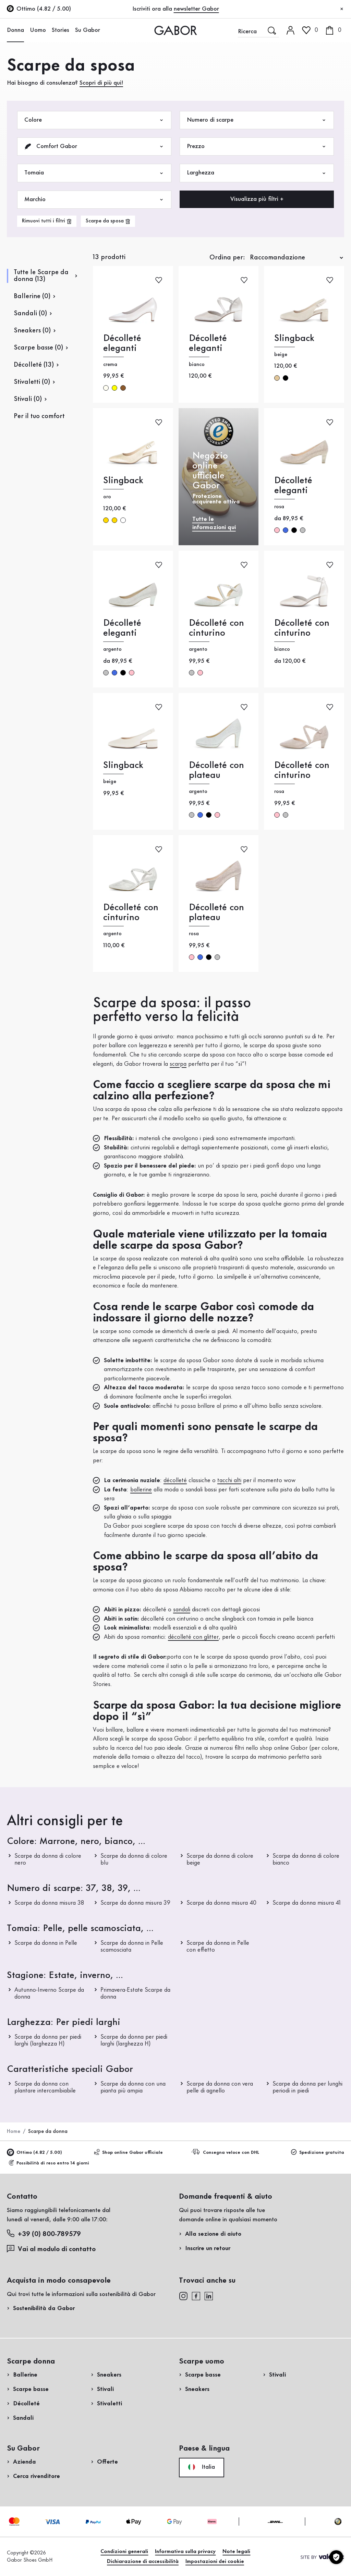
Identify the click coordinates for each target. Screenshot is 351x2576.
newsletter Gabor (196, 9)
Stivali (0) (28, 399)
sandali (181, 1609)
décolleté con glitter (193, 1637)
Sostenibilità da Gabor (44, 2308)
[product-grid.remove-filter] (108, 221)
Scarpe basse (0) (38, 348)
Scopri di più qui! (101, 83)
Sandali (23, 2418)
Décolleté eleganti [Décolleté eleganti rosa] (293, 485)
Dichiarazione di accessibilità (143, 2561)
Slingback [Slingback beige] (294, 338)
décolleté (175, 1480)
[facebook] (196, 2296)
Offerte (107, 2462)
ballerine (141, 1489)
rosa (277, 530)
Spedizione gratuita (317, 2152)
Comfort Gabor (94, 146)
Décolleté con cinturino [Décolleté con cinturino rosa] (301, 770)
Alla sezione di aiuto (213, 2234)
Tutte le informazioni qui (214, 523)
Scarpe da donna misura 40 (221, 1903)
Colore (94, 120)
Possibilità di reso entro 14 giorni (48, 2162)
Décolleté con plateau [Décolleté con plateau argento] (216, 770)
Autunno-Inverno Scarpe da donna (49, 1993)
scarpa (178, 1064)
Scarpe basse (31, 2389)
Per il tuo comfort (39, 416)
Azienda (24, 2462)
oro (106, 520)
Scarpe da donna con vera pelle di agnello (219, 2087)
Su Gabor (87, 30)
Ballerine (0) (32, 296)
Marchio (94, 200)
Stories (60, 30)
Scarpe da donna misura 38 (49, 1903)
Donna (15, 30)
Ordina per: (227, 258)
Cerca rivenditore (36, 2476)
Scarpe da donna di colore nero (47, 1859)
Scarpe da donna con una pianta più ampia (133, 2087)
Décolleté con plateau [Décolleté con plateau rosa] (216, 912)
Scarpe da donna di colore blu (133, 1859)
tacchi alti (229, 1480)
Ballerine (25, 2375)
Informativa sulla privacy (185, 2551)
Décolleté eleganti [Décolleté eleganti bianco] (208, 343)
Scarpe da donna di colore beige (219, 1859)
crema (106, 388)
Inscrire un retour (207, 2248)
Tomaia (94, 173)
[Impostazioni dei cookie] (336, 2557)
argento (302, 530)
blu (285, 530)
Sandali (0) (30, 313)
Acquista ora (320, 196)
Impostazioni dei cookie (214, 2561)
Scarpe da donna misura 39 (135, 1903)
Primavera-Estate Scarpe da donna (135, 1993)
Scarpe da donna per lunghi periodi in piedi (307, 2087)
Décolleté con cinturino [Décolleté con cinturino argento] (216, 628)
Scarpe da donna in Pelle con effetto (217, 1946)
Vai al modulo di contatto (51, 2249)
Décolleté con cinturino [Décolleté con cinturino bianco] (301, 628)
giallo (114, 388)
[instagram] (183, 2296)
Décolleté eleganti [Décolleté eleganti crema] (122, 343)
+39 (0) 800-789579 (44, 2234)
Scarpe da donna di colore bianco (306, 1859)
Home (13, 2131)
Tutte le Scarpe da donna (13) (41, 275)
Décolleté (26, 2403)
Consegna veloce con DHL (226, 2151)
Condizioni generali (124, 2551)
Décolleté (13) (34, 365)
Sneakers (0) (32, 331)
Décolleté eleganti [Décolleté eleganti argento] (122, 628)
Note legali (236, 2551)
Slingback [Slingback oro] (123, 480)
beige (277, 378)
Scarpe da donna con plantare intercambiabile (45, 2087)
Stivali (105, 2389)
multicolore (123, 520)
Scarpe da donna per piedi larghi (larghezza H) (47, 2040)
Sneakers (109, 2375)
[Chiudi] (341, 9)
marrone (123, 388)
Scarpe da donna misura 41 (307, 1903)
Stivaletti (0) (32, 382)
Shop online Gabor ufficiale (128, 2152)
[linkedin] (209, 2296)
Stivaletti (109, 2403)
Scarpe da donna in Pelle (45, 1943)
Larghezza (257, 173)
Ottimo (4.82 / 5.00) (34, 2152)
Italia (201, 2467)
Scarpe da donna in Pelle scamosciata (131, 1946)
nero (285, 378)
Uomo (38, 30)
